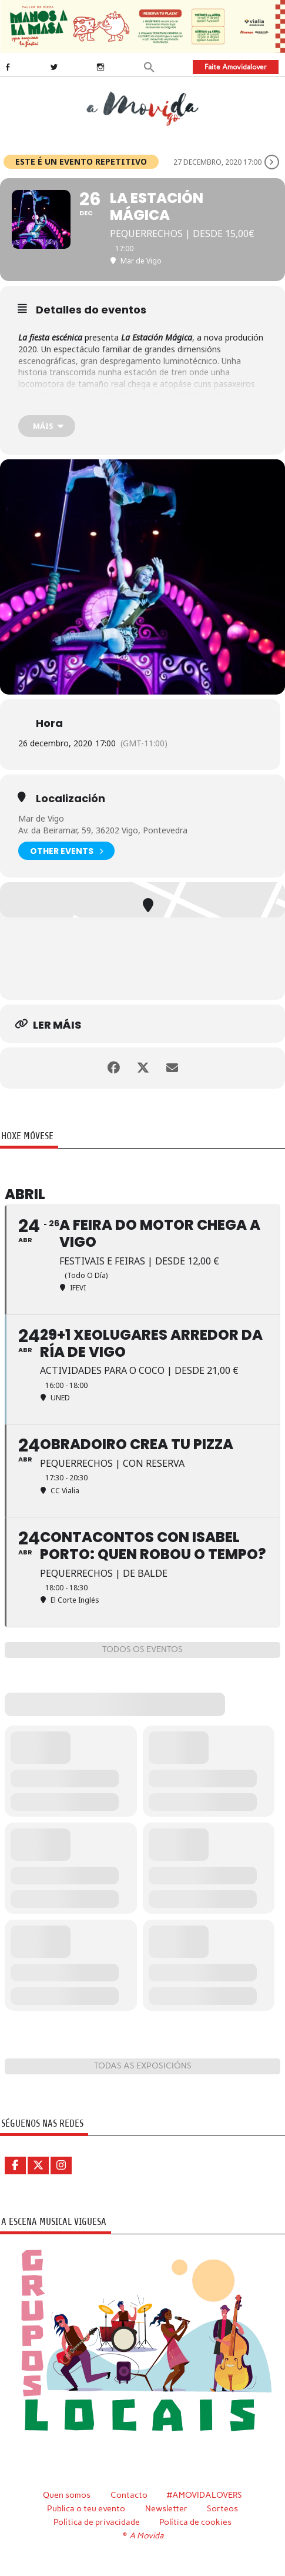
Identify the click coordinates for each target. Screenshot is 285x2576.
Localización (70, 798)
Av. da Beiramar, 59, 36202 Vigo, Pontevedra (102, 830)
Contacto (128, 2495)
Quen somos (66, 2495)
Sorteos (222, 2508)
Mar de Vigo (41, 818)
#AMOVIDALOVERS (204, 2495)
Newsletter (166, 2508)
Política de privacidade (96, 2522)
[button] (149, 66)
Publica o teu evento (86, 2508)
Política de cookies (195, 2522)
